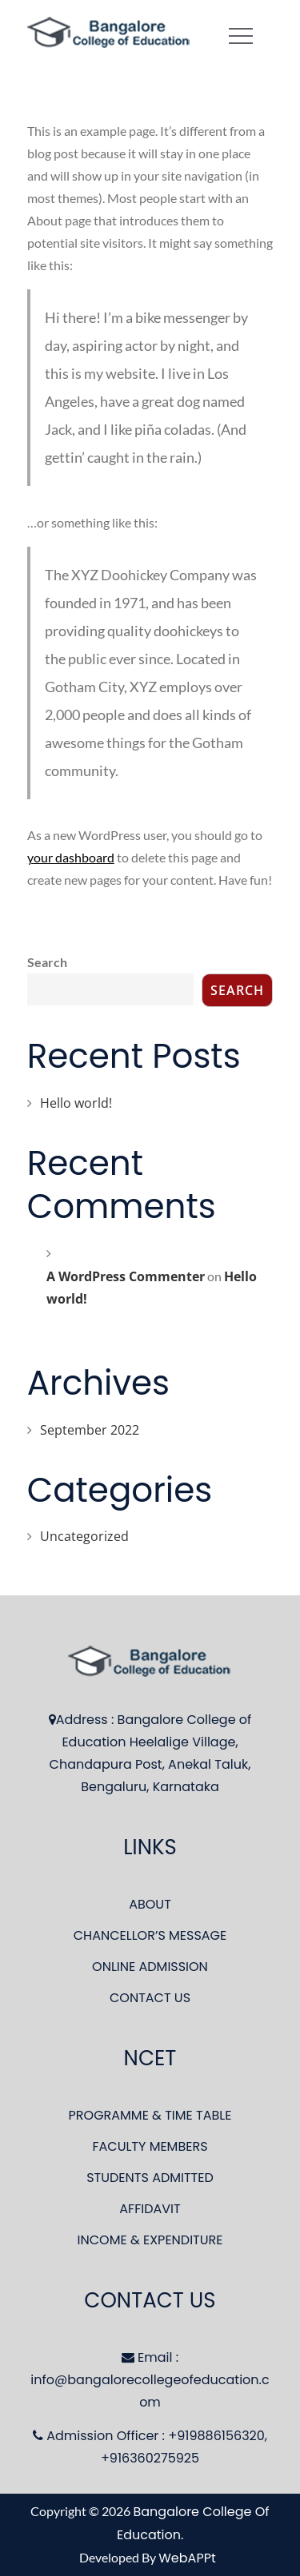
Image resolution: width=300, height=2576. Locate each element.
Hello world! (76, 1103)
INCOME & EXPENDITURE (150, 2240)
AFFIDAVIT (149, 2209)
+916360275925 (150, 2458)
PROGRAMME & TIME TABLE (150, 2115)
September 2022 (89, 1430)
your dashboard (70, 857)
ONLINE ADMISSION (150, 1966)
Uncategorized (84, 1536)
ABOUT (150, 1904)
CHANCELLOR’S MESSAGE (150, 1935)
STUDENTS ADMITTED (150, 2177)
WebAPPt (187, 2558)
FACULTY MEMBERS (149, 2146)
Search (47, 961)
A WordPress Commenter (125, 1276)
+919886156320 (215, 2436)
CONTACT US (150, 1998)
